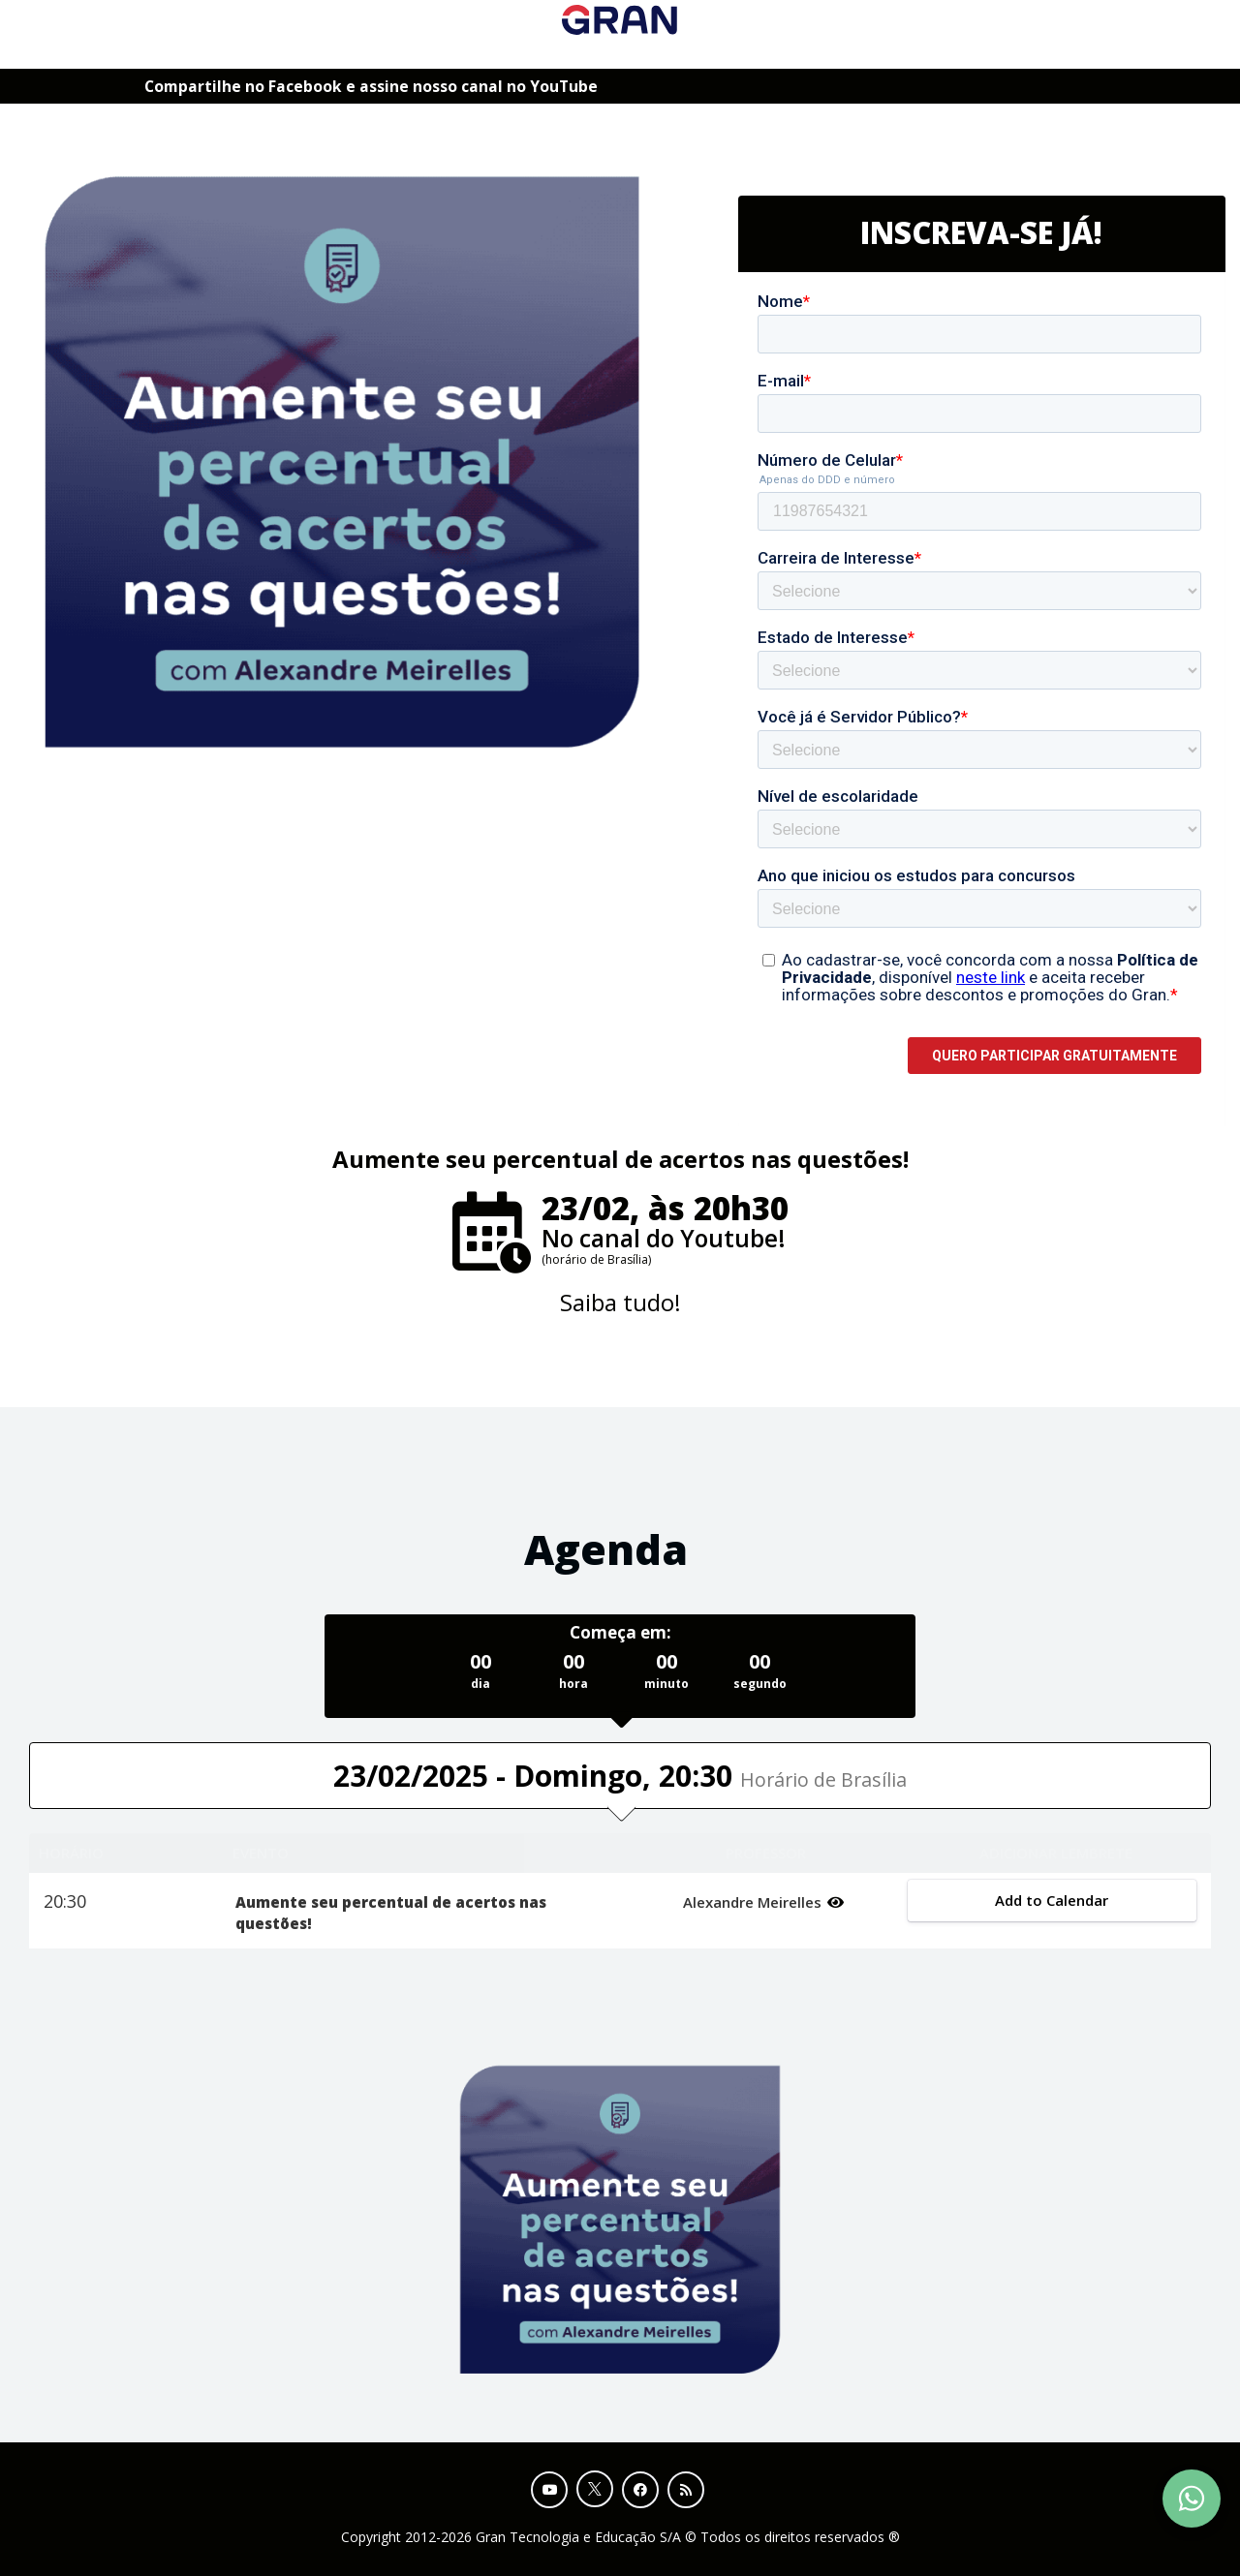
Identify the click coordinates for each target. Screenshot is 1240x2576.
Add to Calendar (1052, 1900)
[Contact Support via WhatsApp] (1191, 2498)
